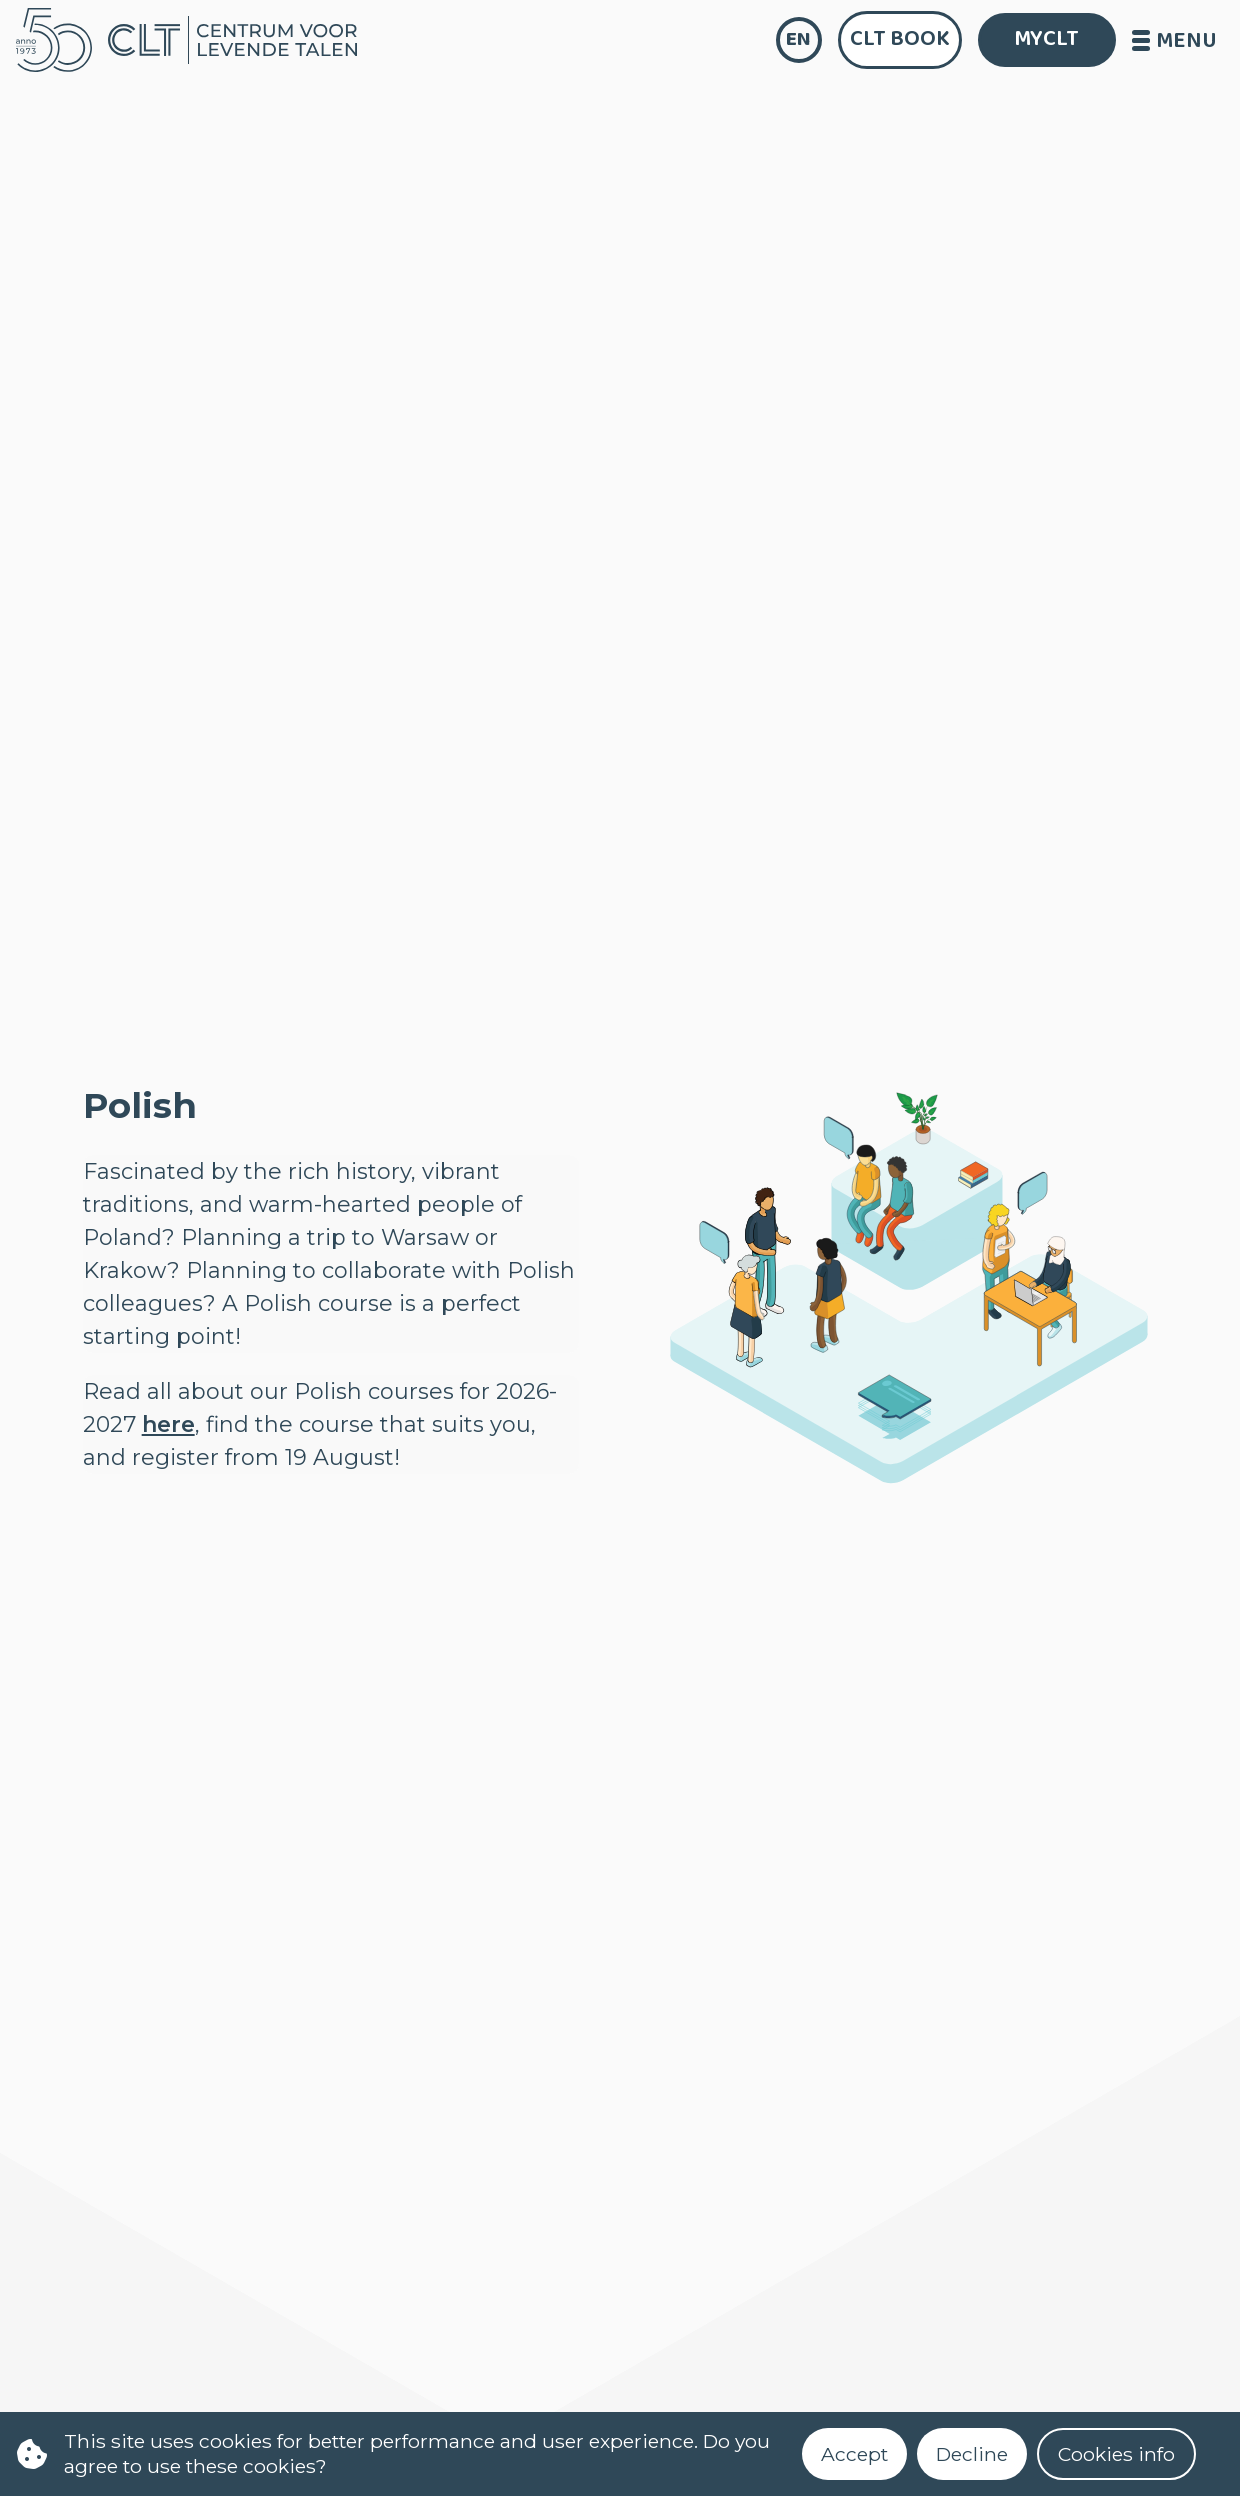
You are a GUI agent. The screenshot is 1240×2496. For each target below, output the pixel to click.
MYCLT (1046, 39)
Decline (972, 2454)
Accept (854, 2454)
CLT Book (900, 39)
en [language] (798, 39)
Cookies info (1116, 2454)
